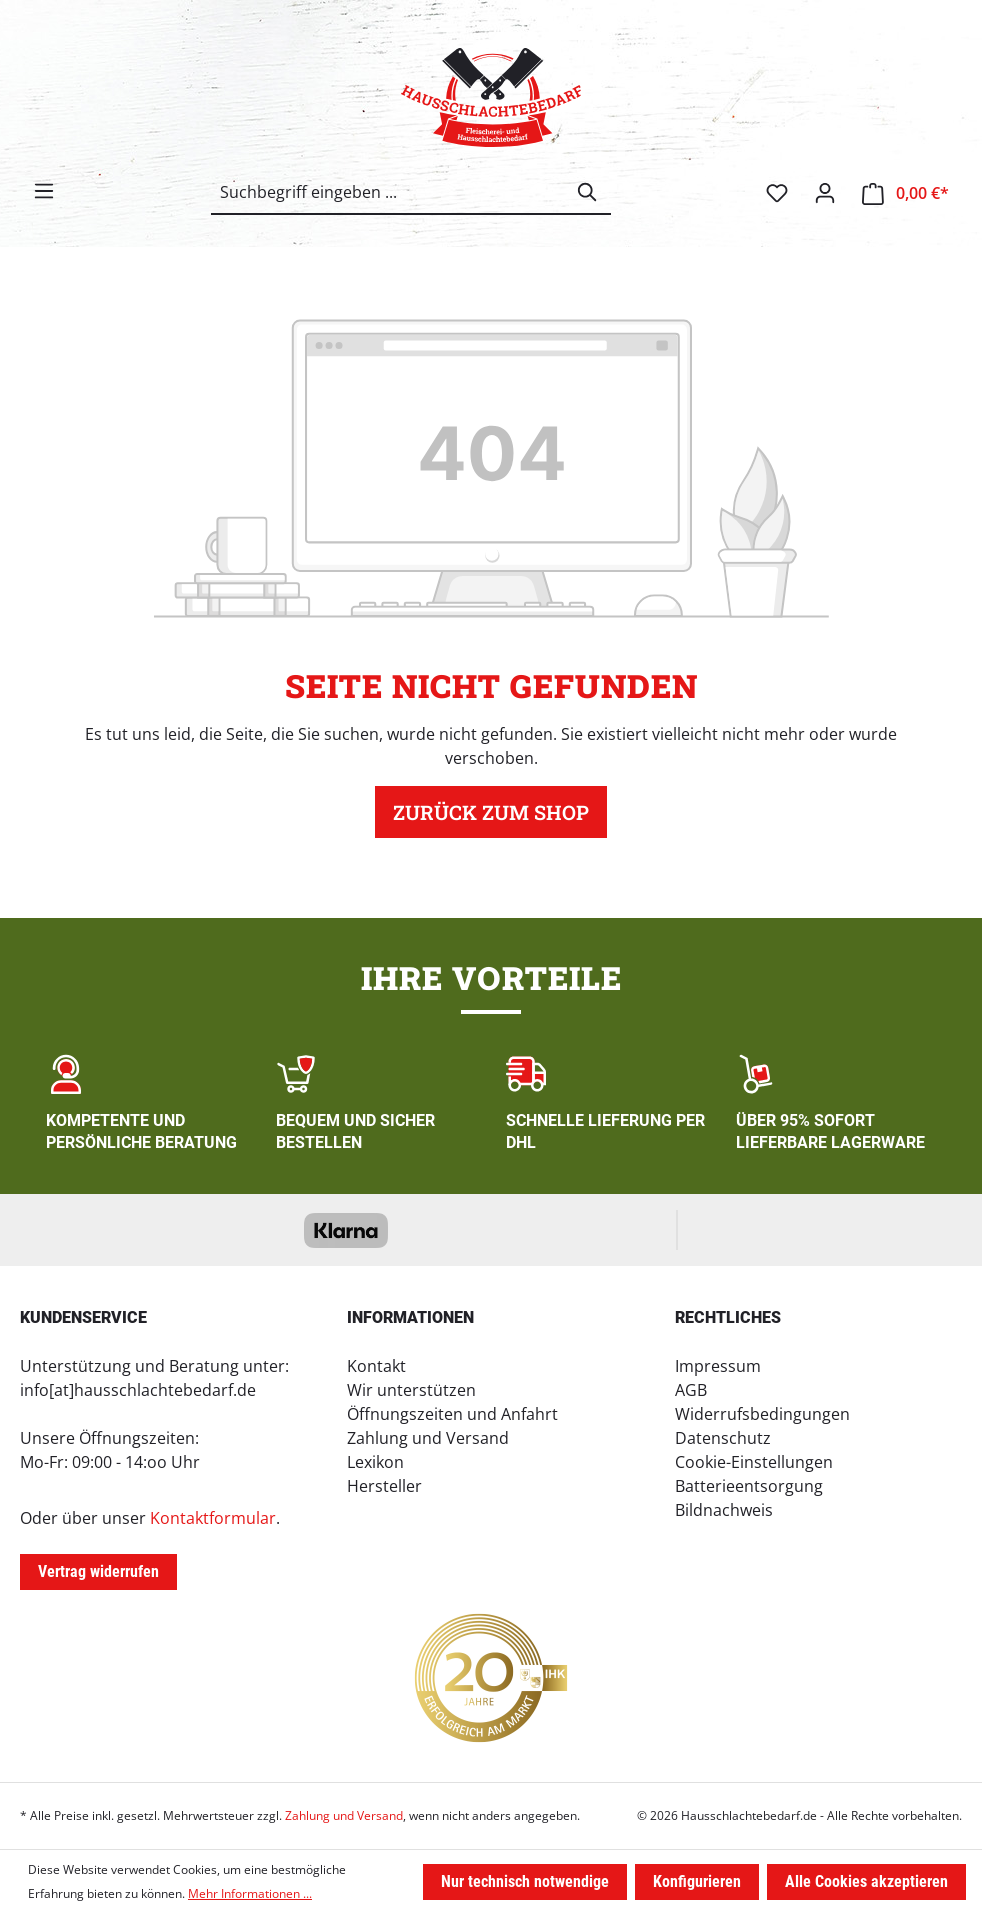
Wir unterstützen (411, 1390)
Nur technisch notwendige (525, 1881)
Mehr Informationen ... (250, 1893)
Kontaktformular (213, 1518)
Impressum (718, 1366)
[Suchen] (588, 192)
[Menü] (44, 191)
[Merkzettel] (777, 193)
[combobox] (388, 192)
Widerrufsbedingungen (762, 1414)
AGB (691, 1390)
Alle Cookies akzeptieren (866, 1881)
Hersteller (384, 1486)
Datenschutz (723, 1438)
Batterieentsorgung (749, 1486)
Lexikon (375, 1462)
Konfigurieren (697, 1881)
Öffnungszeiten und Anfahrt (452, 1414)
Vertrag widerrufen (98, 1571)
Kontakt (376, 1366)
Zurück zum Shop (491, 812)
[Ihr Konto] (825, 193)
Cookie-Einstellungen (754, 1462)
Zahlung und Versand (428, 1438)
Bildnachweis (724, 1510)
